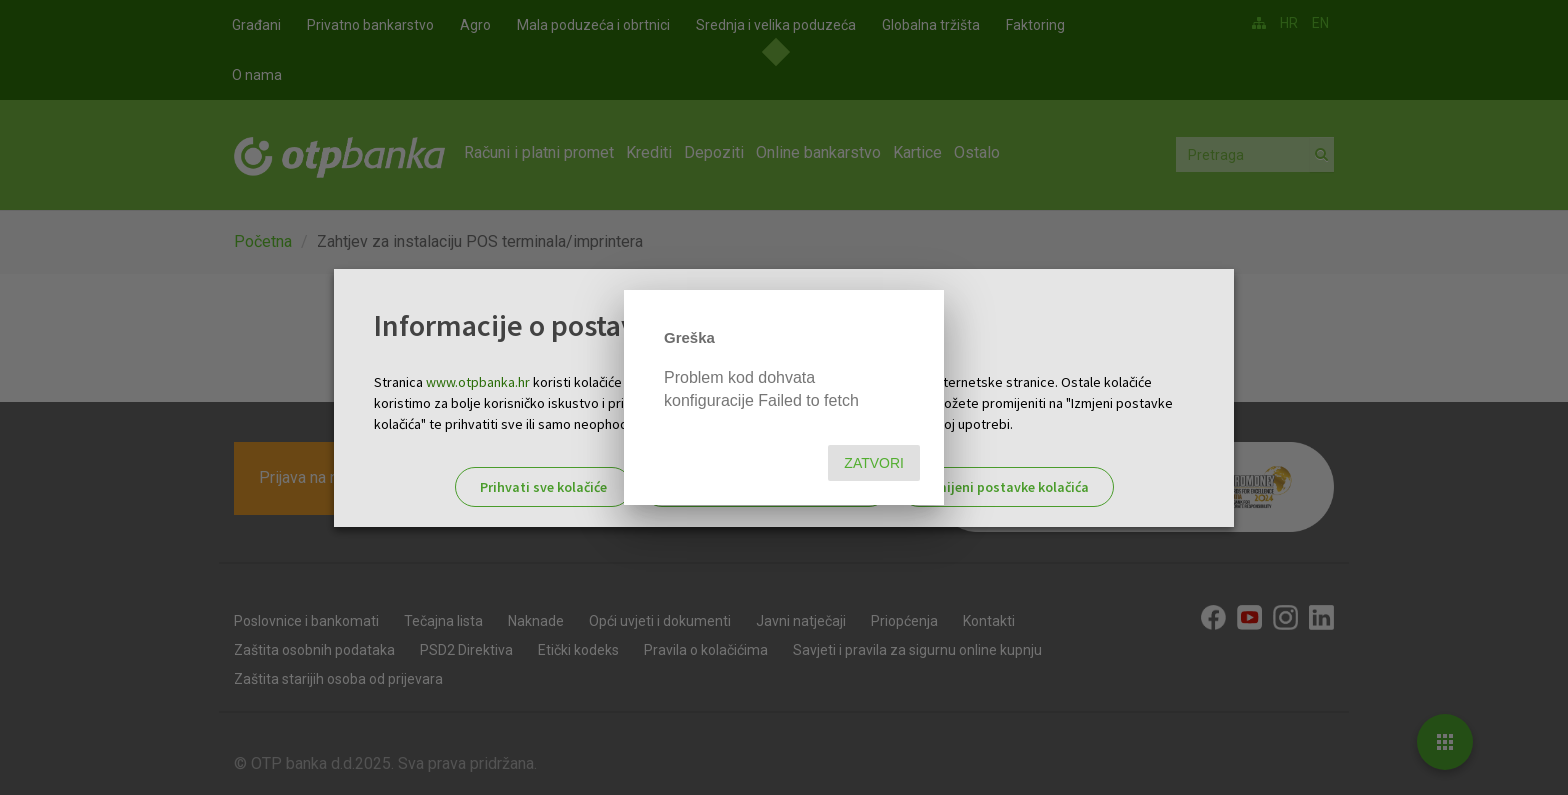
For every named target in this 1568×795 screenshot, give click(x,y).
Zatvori (874, 463)
